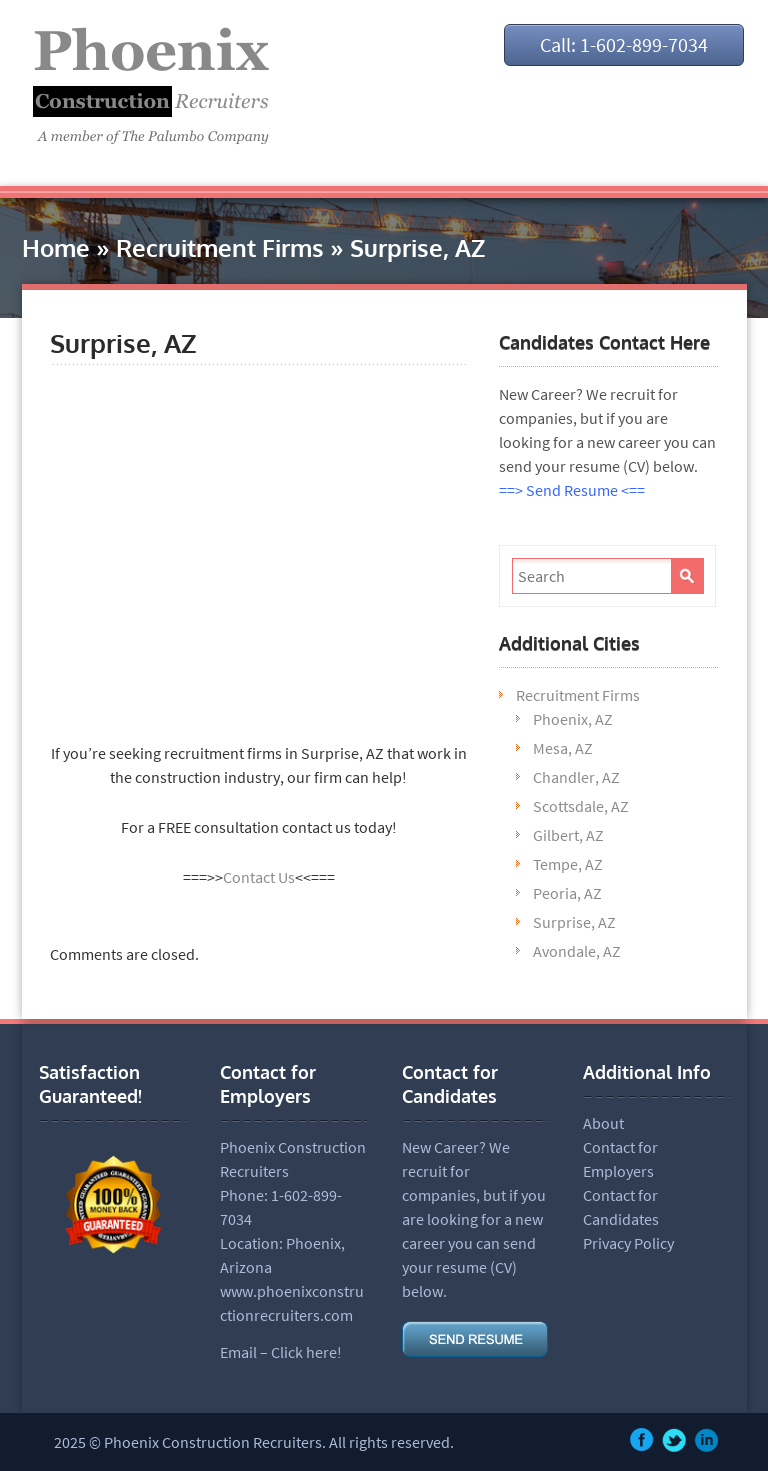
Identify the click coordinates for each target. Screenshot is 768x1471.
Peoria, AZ (567, 893)
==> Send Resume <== (572, 490)
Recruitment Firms (220, 247)
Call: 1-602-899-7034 (624, 44)
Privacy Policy (628, 1243)
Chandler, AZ (576, 777)
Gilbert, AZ (568, 835)
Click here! (306, 1352)
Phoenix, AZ (573, 719)
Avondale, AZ (577, 951)
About (603, 1123)
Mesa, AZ (563, 748)
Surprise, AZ (574, 922)
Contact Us (259, 877)
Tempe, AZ (568, 864)
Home (56, 247)
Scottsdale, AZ (581, 806)
